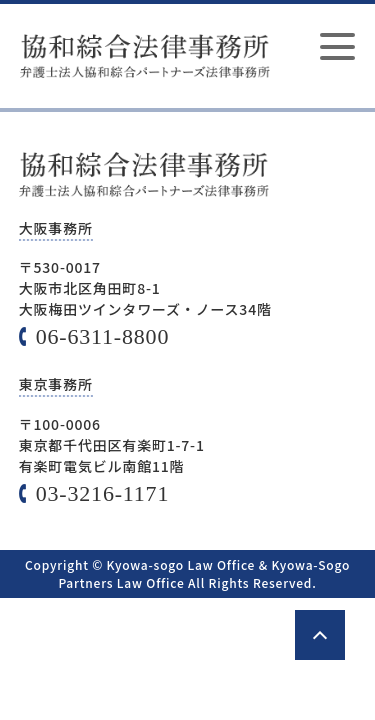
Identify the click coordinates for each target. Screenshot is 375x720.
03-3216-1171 (102, 493)
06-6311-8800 (102, 336)
